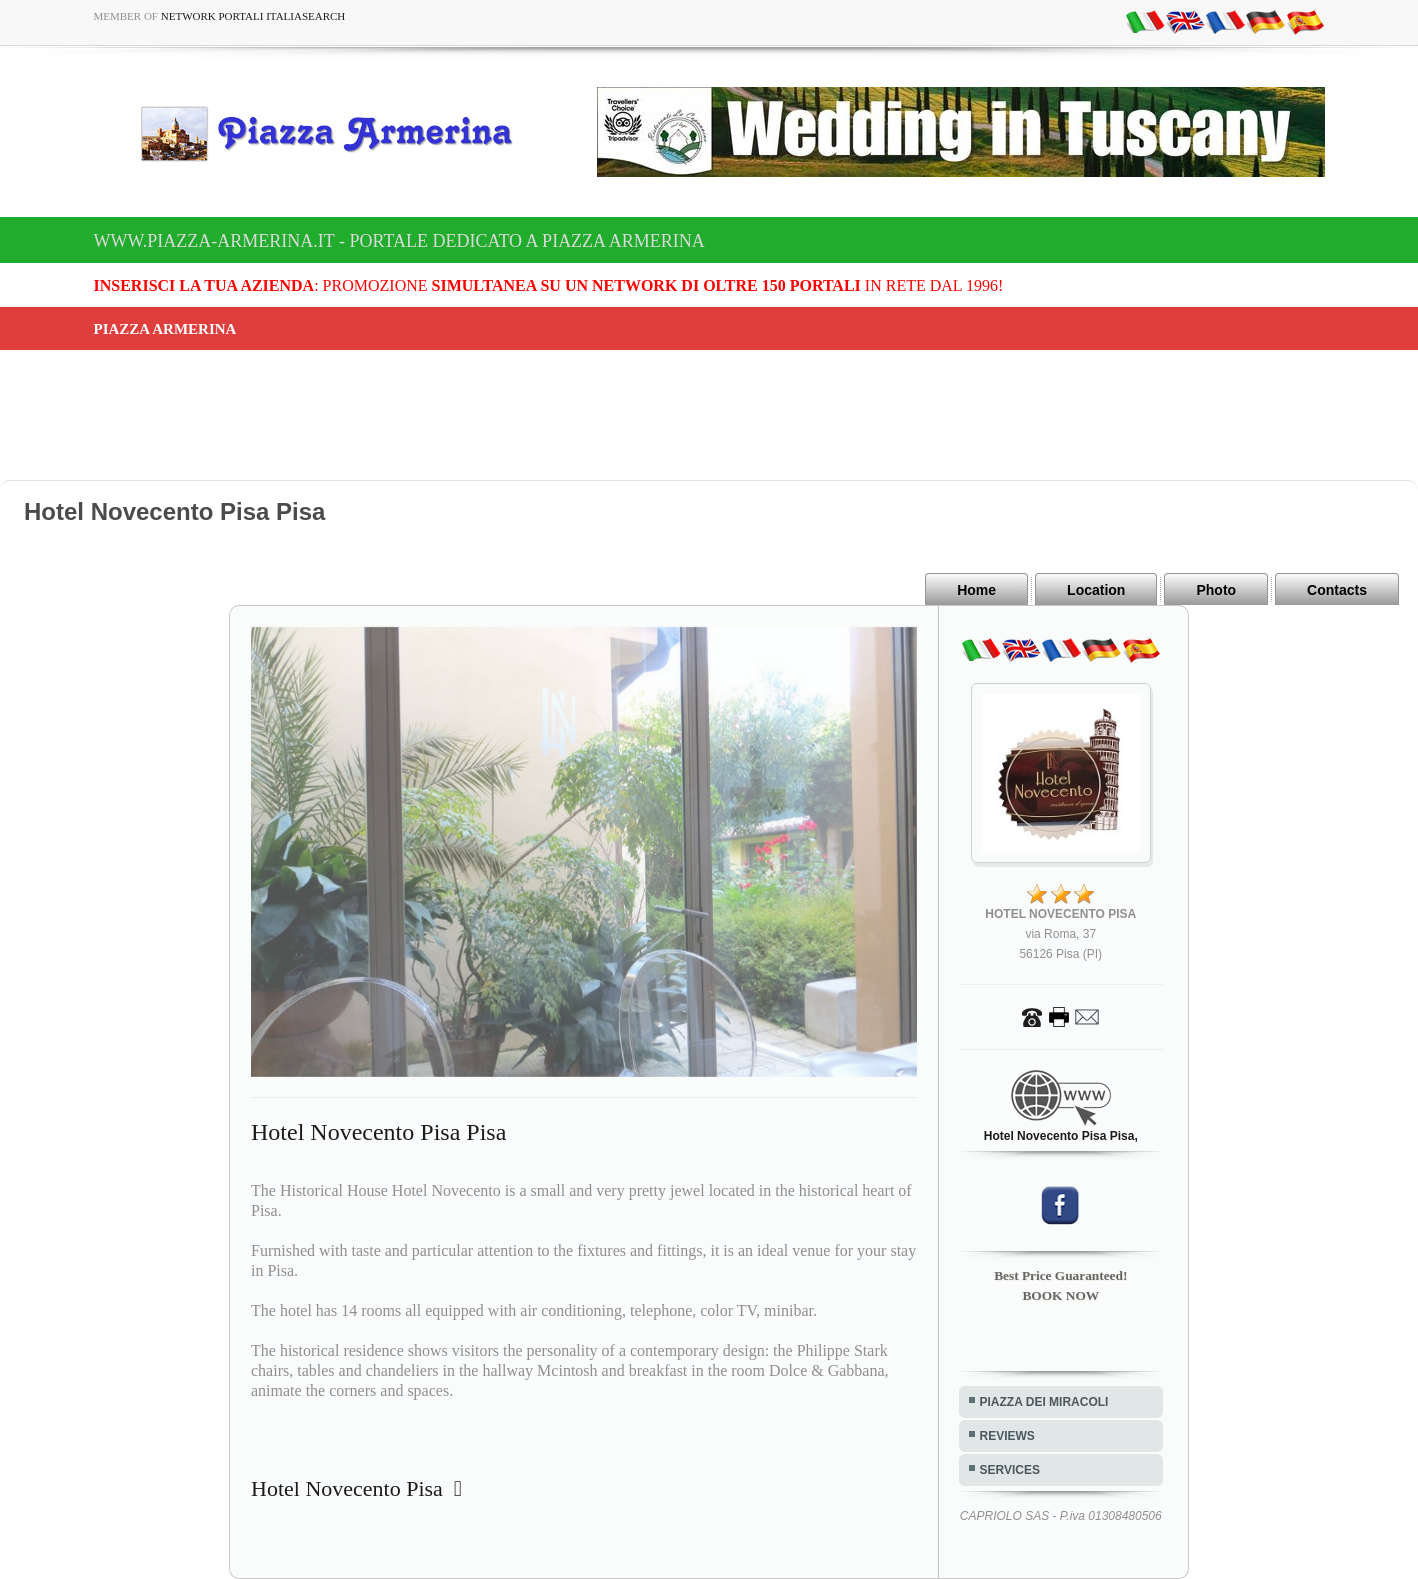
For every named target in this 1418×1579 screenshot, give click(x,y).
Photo (1216, 590)
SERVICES (1010, 1470)
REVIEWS (1007, 1436)
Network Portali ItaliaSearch (253, 16)
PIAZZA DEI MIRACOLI (1044, 1402)
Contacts (1337, 590)
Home (976, 590)
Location (1096, 590)
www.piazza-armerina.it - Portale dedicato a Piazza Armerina (399, 241)
